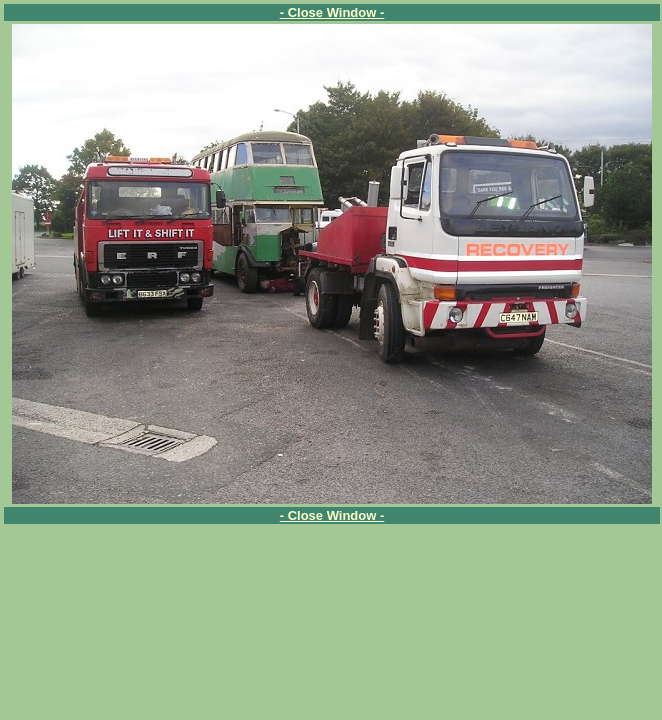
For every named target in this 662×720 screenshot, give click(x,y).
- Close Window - (332, 12)
